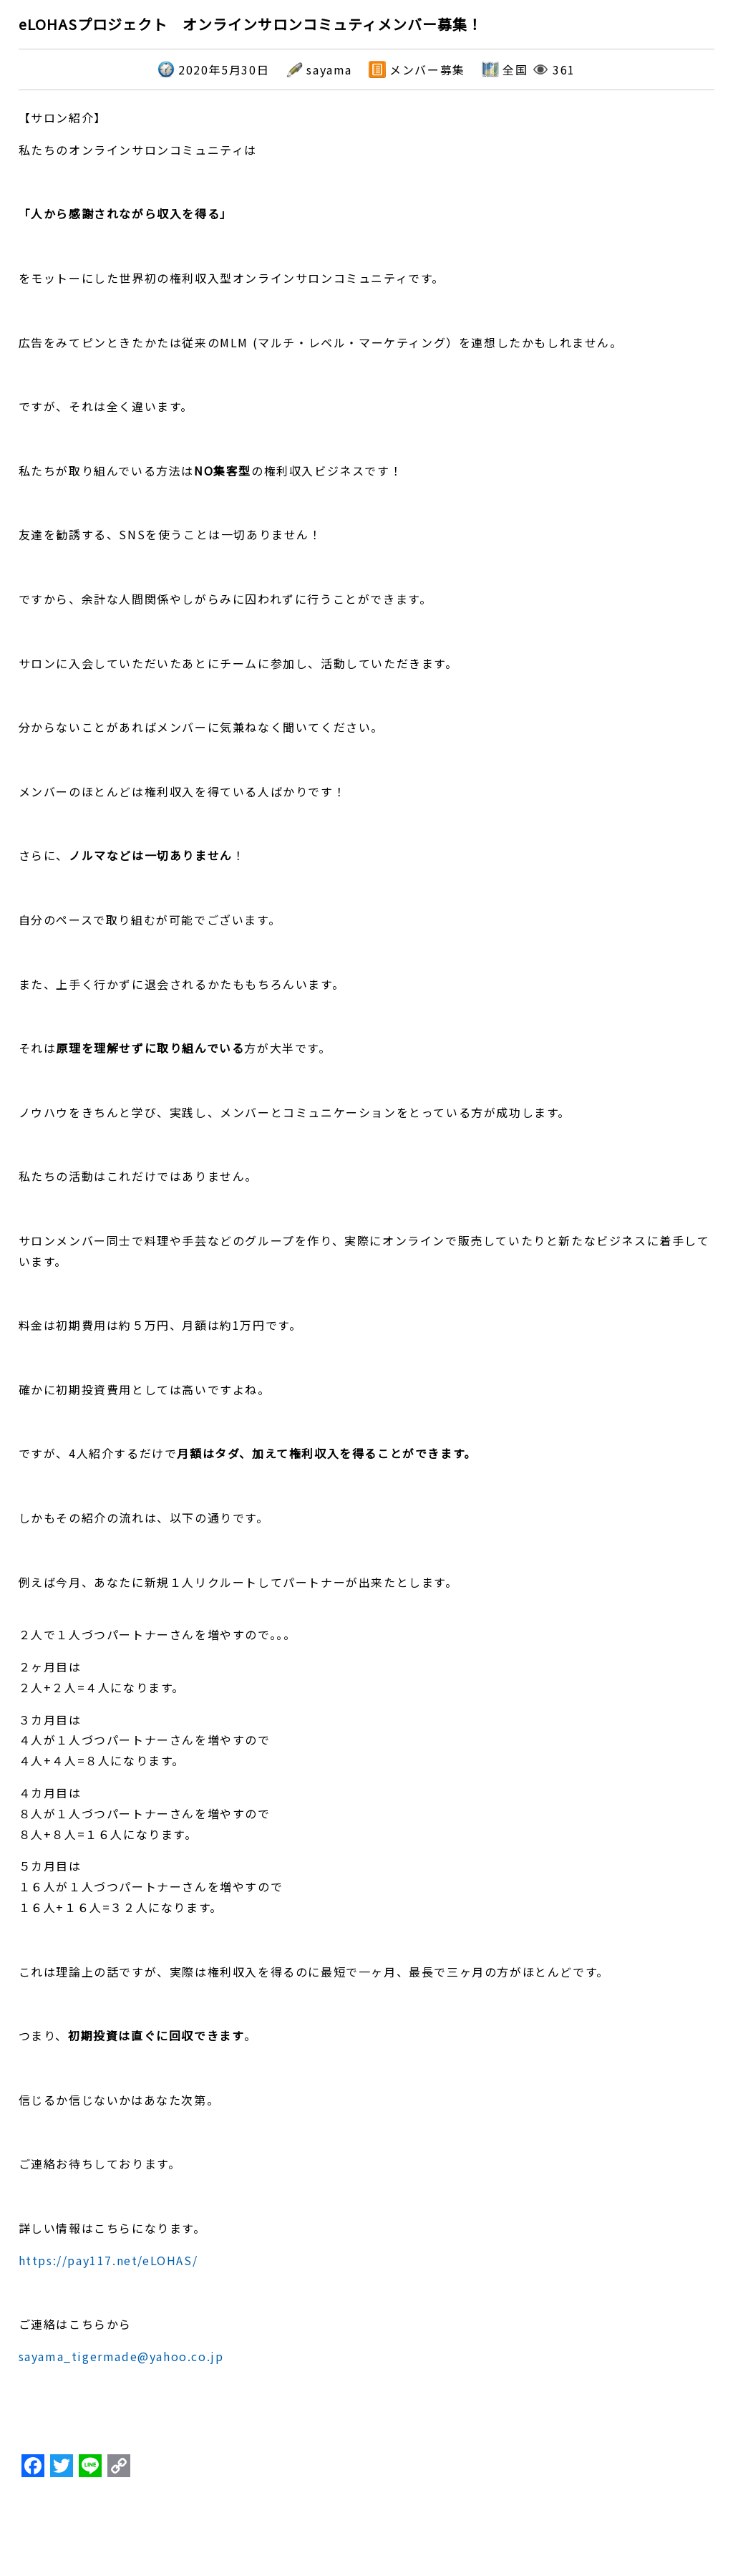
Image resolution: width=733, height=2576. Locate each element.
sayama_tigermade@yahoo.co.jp (121, 2356)
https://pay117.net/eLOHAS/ (108, 2260)
